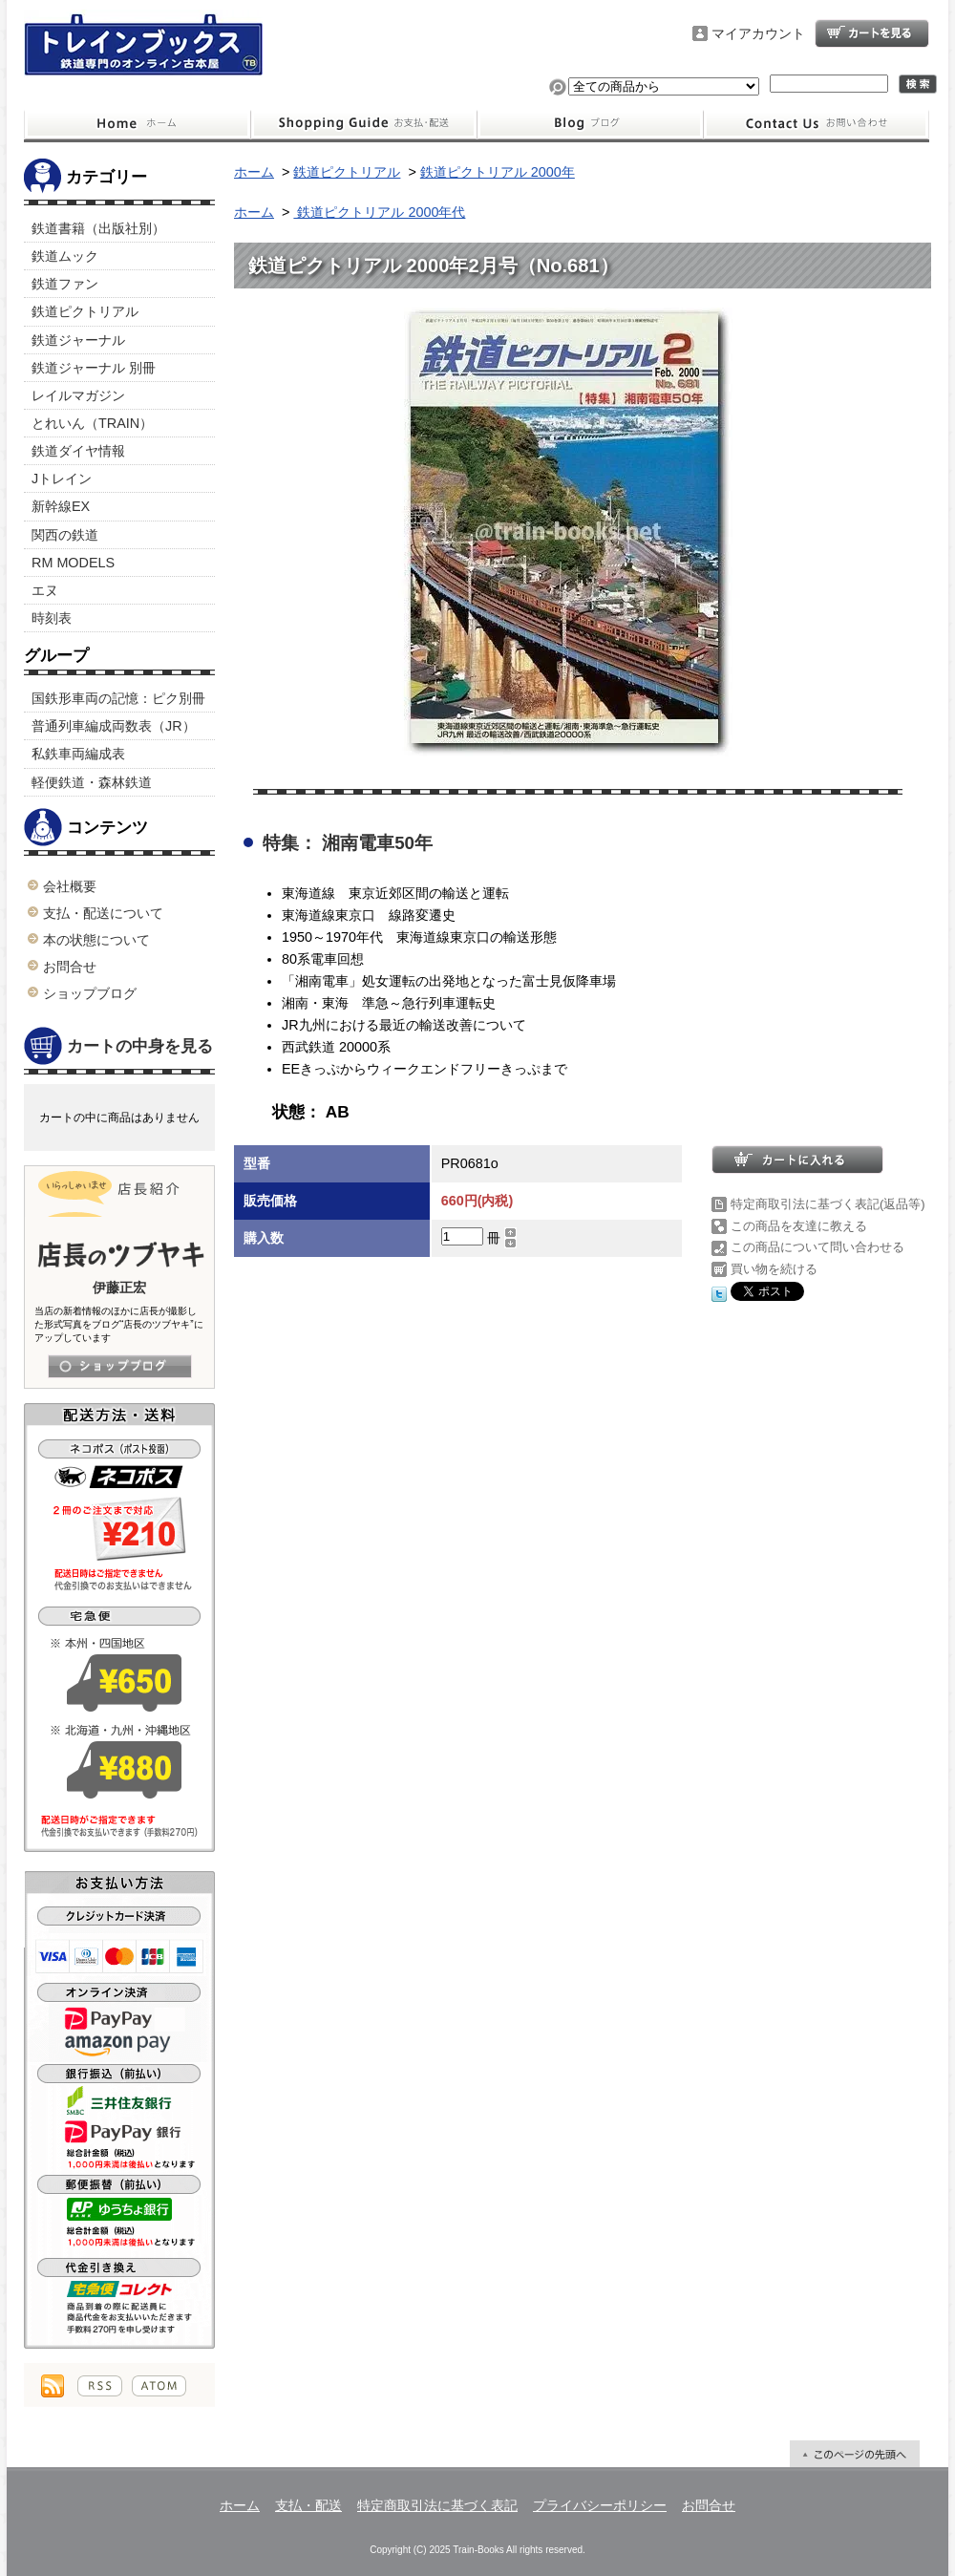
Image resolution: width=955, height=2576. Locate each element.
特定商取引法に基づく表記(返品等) (828, 1204)
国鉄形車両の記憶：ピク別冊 (118, 698)
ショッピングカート (872, 33)
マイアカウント (758, 33)
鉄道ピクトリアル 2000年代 (379, 212)
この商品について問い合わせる (817, 1247)
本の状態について (96, 939)
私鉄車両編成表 (78, 753)
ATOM (159, 2385)
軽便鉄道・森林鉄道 (92, 782)
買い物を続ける (774, 1269)
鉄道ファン (65, 283)
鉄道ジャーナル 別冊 (94, 367)
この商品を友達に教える (799, 1226)
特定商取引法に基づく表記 (437, 2505)
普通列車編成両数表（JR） (114, 726)
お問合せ (816, 124)
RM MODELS (73, 562)
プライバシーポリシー (600, 2505)
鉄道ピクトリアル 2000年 (497, 172)
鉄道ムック (65, 256)
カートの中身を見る (118, 1047)
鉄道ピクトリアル (85, 311)
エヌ (45, 590)
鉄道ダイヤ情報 (78, 450)
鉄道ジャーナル (78, 340)
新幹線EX (61, 506)
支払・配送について (363, 124)
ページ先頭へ (855, 2453)
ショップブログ (590, 124)
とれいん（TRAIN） (92, 423)
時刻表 (52, 618)
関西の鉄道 (65, 535)
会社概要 (69, 886)
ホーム (137, 124)
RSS (99, 2385)
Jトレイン (62, 478)
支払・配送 (308, 2505)
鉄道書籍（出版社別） (98, 228)
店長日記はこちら (120, 1366)
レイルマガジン (78, 395)
